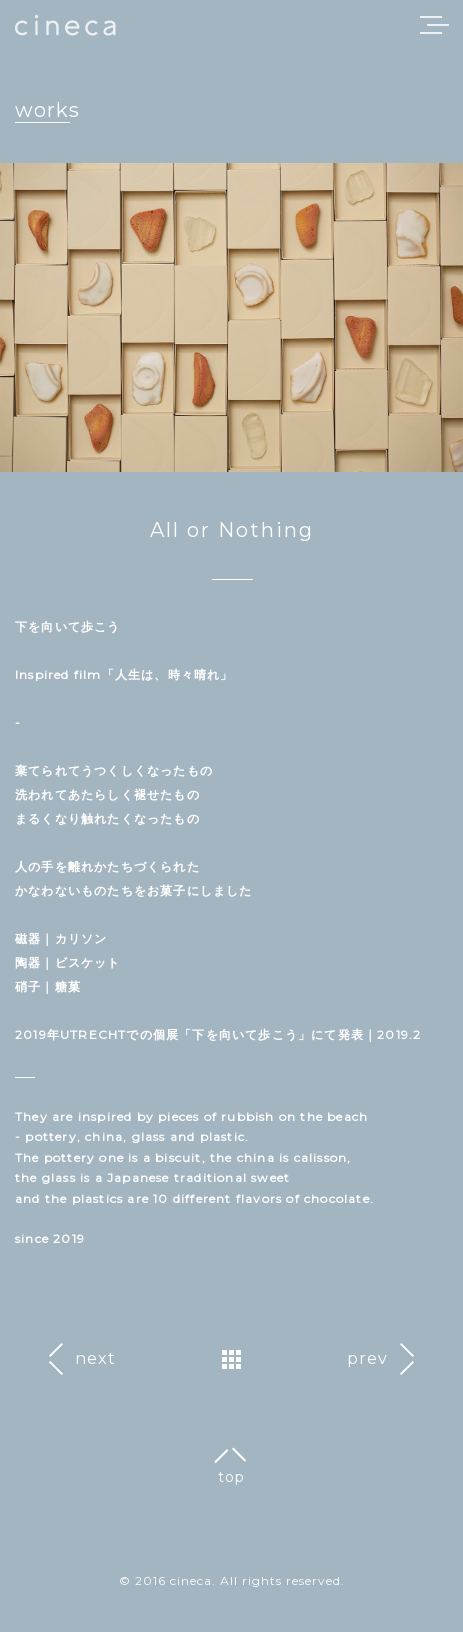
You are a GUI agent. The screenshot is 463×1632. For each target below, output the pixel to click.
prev (367, 1358)
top (231, 1477)
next (95, 1358)
